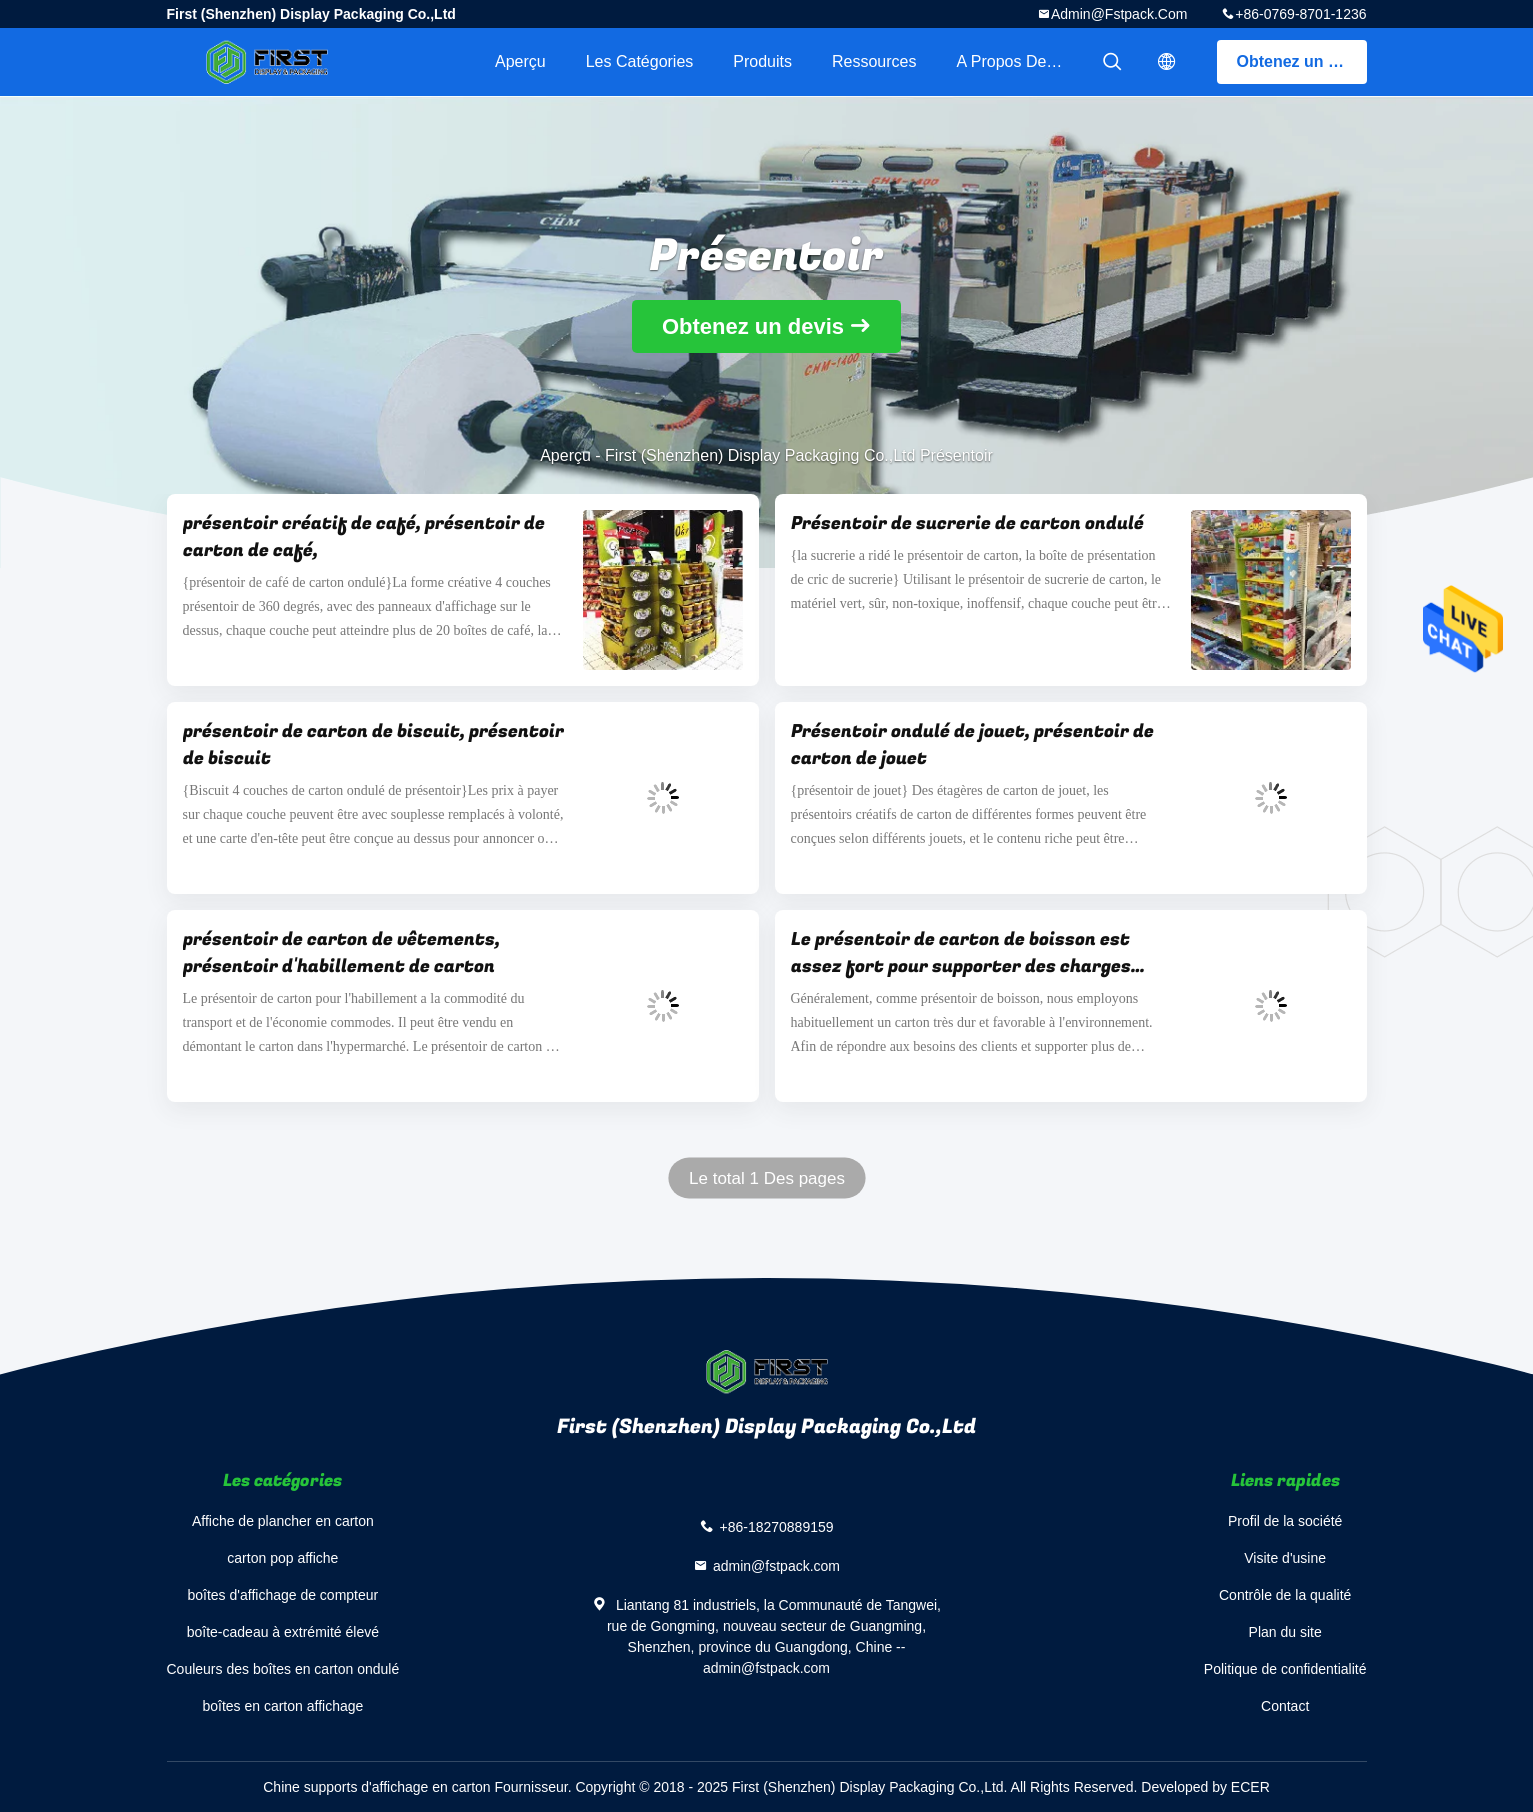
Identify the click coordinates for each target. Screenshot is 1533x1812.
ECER (1250, 1787)
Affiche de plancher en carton (283, 1521)
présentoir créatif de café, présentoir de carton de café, (364, 537)
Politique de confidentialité (1285, 1669)
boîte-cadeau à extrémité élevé (283, 1632)
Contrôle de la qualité (1285, 1595)
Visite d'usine (1285, 1558)
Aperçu (520, 61)
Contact (1285, 1706)
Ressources (874, 61)
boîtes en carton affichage (282, 1706)
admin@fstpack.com (1119, 14)
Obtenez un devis (1302, 61)
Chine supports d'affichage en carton (376, 1787)
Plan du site (1285, 1632)
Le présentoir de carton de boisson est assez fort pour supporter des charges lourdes (961, 953)
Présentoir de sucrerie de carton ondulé (967, 523)
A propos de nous (1022, 61)
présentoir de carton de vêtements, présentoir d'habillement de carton (341, 953)
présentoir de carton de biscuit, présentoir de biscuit (373, 745)
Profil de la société (1285, 1521)
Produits (762, 61)
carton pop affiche (282, 1558)
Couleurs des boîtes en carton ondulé (283, 1669)
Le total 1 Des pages (767, 1178)
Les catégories (640, 61)
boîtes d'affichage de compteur (282, 1595)
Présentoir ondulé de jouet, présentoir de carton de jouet (972, 745)
